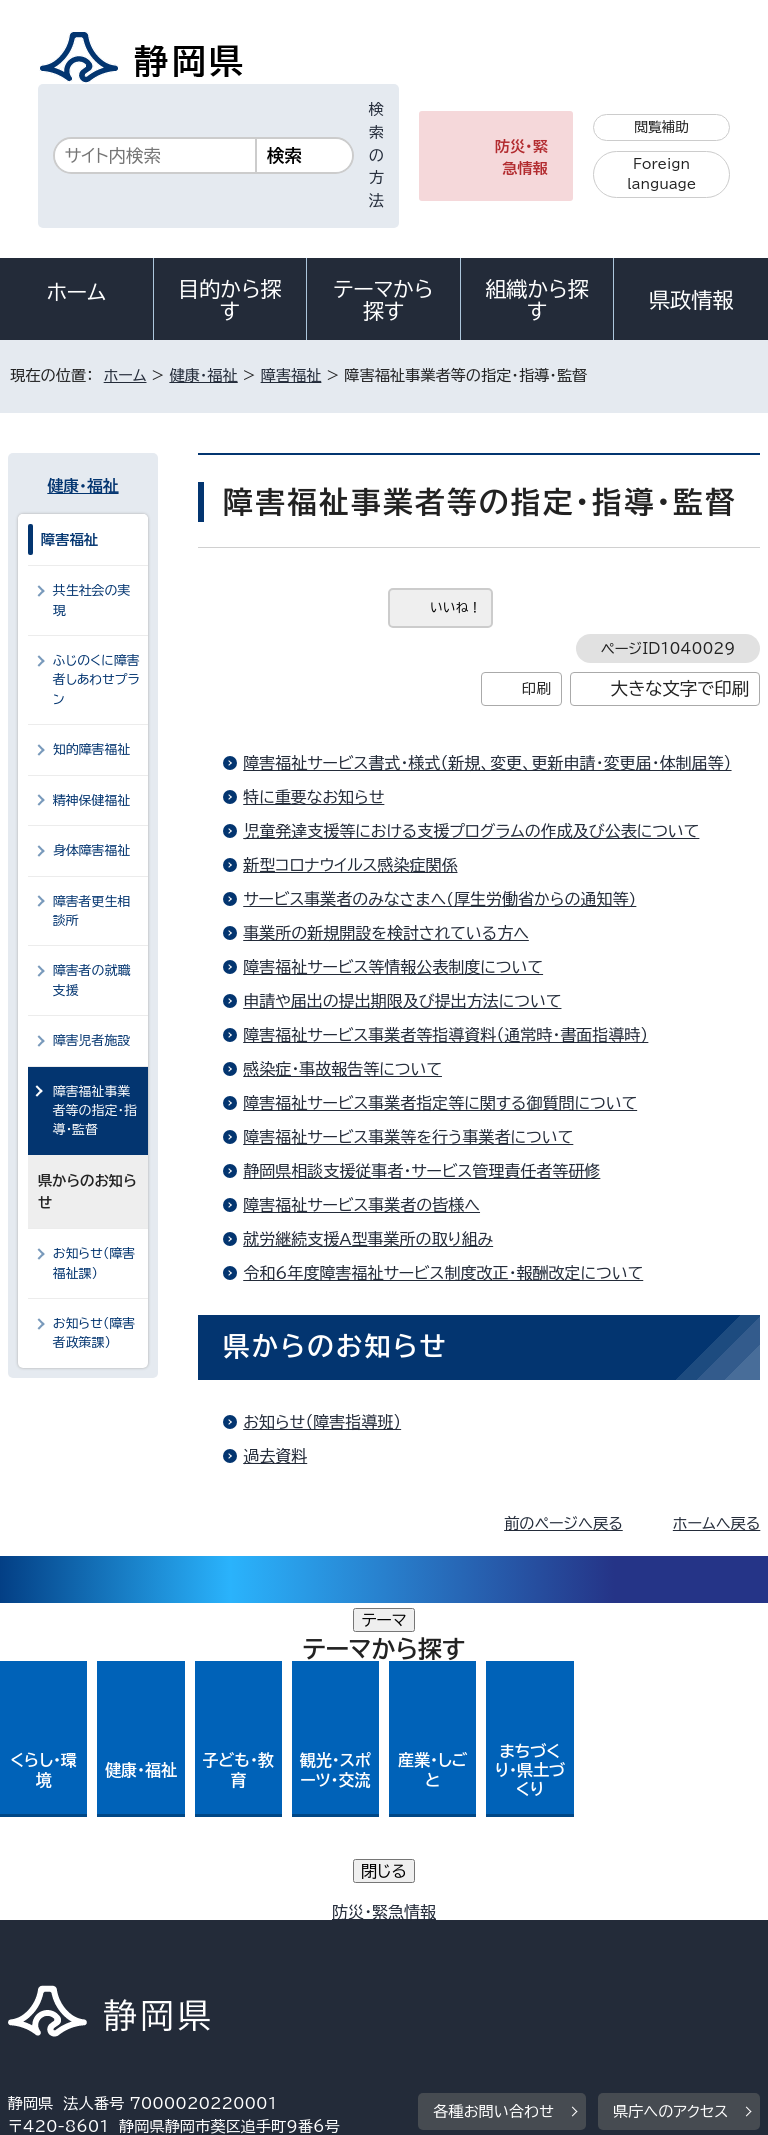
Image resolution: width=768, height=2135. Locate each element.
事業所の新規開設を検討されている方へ (386, 933)
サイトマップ (65, 1963)
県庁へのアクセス (670, 1794)
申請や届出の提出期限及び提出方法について (402, 1001)
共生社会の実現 (92, 600)
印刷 (536, 688)
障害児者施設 (92, 1040)
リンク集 (527, 1940)
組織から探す (537, 300)
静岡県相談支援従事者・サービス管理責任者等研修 (421, 1171)
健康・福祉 (203, 375)
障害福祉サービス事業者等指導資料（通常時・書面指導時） (445, 1035)
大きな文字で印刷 (680, 688)
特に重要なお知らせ (313, 797)
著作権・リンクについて (101, 1917)
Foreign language (661, 174)
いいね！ (455, 607)
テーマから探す (384, 300)
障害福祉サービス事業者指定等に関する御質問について (440, 1103)
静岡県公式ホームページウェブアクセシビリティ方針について (226, 1940)
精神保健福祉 (92, 800)
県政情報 (691, 300)
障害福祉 (291, 375)
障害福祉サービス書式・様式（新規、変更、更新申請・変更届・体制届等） (487, 763)
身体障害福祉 (92, 850)
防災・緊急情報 (521, 158)
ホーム (77, 292)
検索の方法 (376, 155)
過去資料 (275, 1456)
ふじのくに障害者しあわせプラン (96, 680)
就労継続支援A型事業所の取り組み (368, 1239)
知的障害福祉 (92, 749)
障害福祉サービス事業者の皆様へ (361, 1205)
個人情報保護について (324, 1917)
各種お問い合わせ (493, 1794)
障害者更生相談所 (92, 911)
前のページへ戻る (563, 1523)
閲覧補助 (661, 127)
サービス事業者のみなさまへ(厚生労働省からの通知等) (439, 899)
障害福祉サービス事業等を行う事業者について (408, 1137)
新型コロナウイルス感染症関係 (350, 865)
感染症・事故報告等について (342, 1069)
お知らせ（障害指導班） (322, 1422)
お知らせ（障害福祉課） (94, 1263)
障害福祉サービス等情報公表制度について (393, 967)
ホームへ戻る (716, 1523)
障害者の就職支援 (92, 980)
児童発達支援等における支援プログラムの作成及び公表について (471, 831)
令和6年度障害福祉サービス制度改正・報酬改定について (443, 1273)
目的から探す (230, 300)
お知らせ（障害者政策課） (94, 1333)
